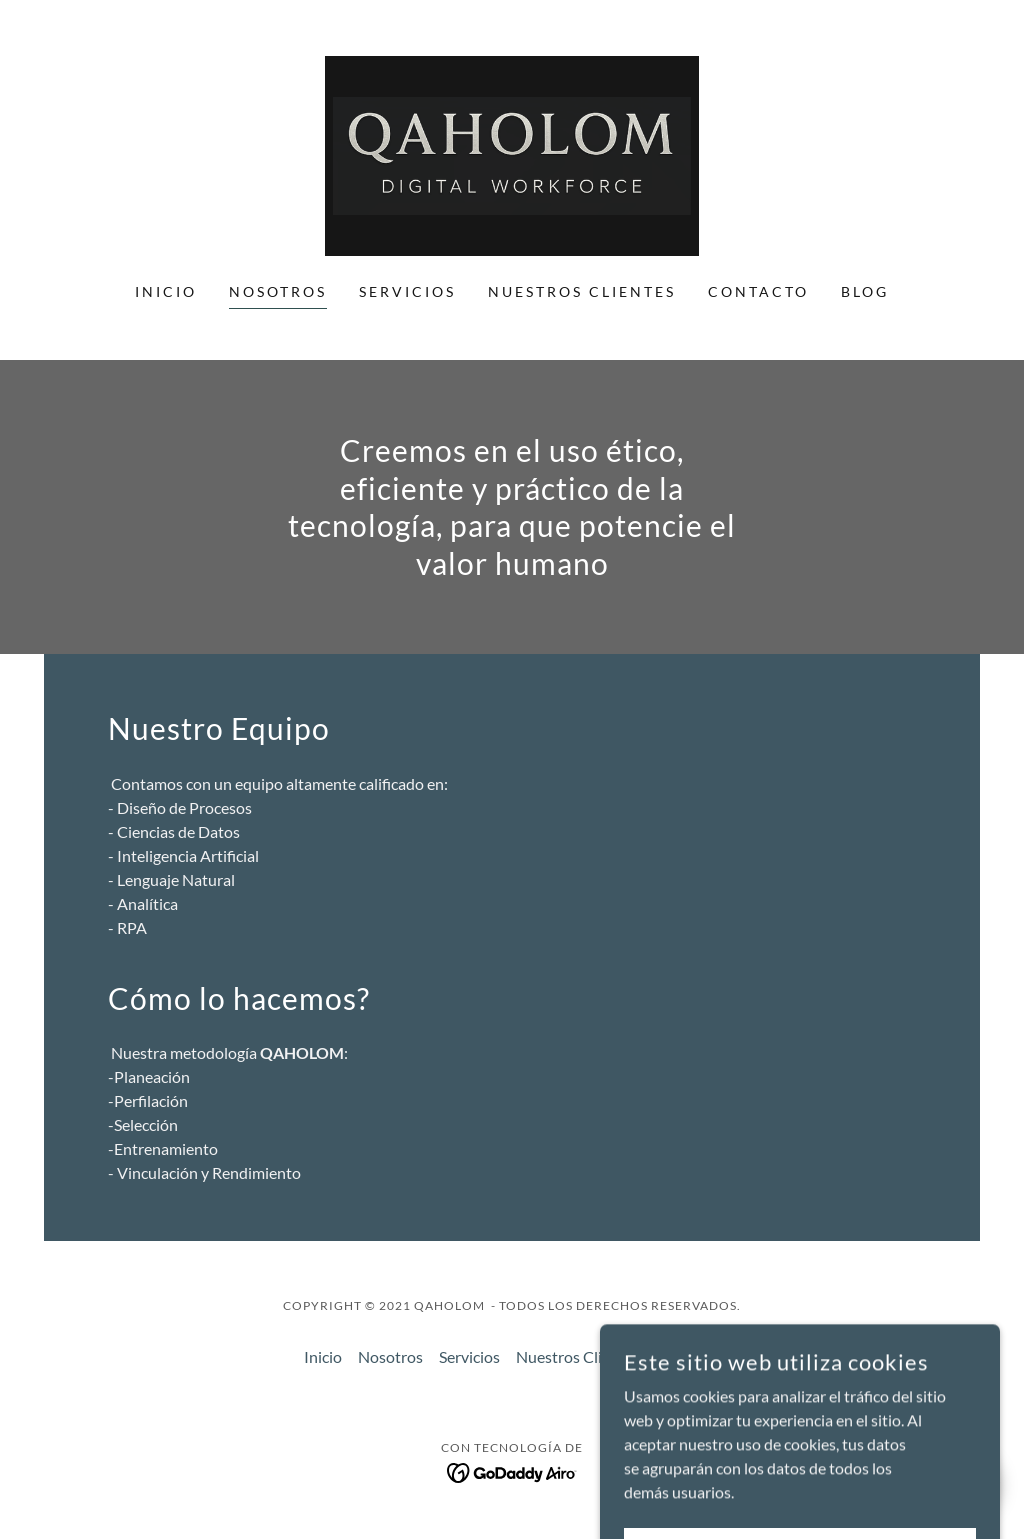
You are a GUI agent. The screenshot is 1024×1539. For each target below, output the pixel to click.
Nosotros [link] (278, 291)
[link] (512, 153)
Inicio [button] (323, 1356)
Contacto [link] (758, 291)
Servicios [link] (407, 291)
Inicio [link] (166, 291)
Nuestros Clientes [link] (582, 291)
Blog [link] (865, 291)
